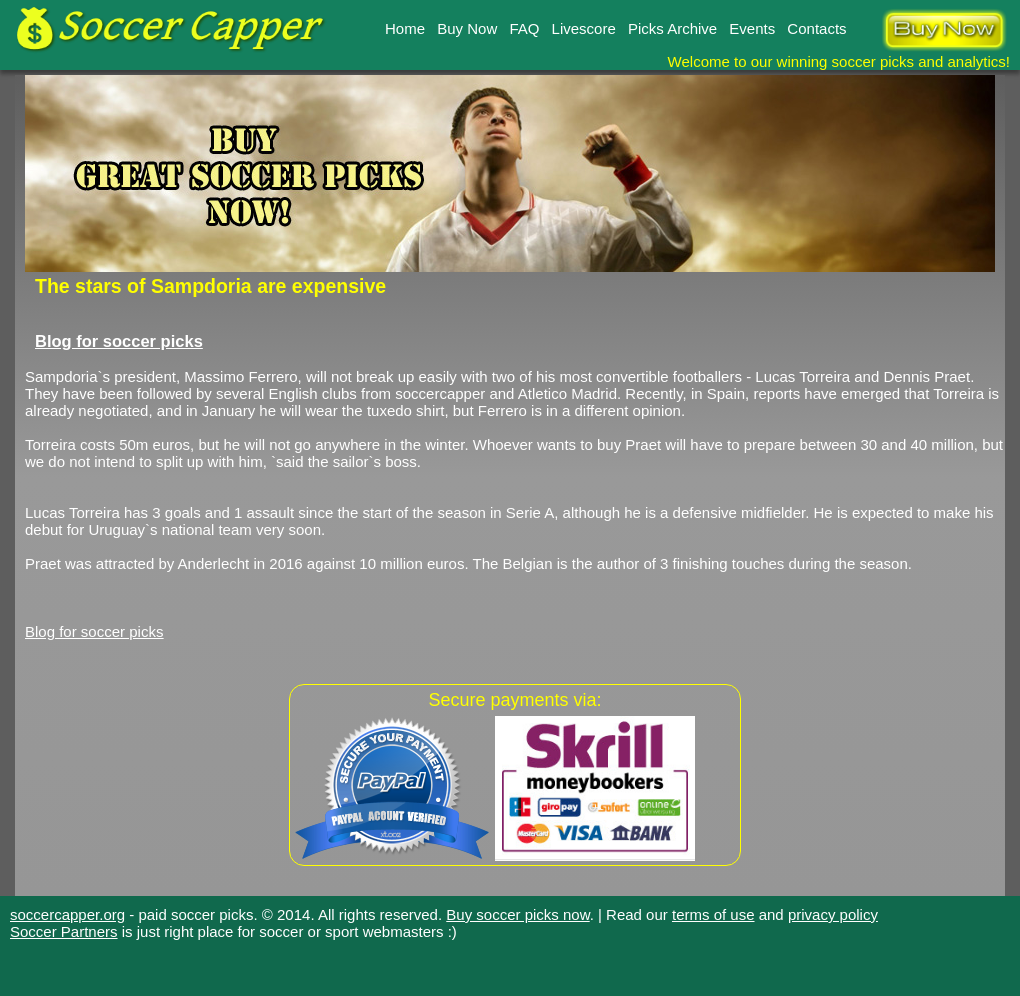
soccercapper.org (67, 914)
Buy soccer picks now (517, 914)
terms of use (713, 914)
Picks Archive (672, 28)
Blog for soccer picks (119, 341)
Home (405, 28)
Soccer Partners (64, 931)
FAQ (524, 28)
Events (752, 28)
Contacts (816, 28)
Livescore (584, 28)
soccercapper (440, 393)
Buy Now (467, 28)
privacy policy (833, 914)
